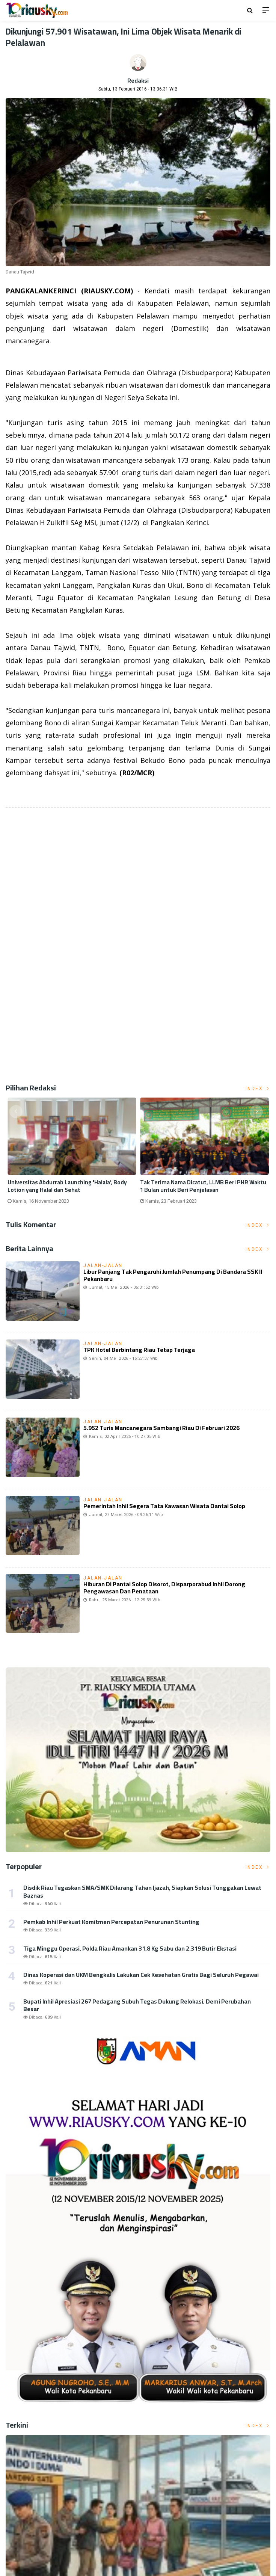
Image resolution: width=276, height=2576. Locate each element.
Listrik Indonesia (31, 791)
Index (258, 1088)
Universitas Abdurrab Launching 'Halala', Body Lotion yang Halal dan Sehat (67, 1186)
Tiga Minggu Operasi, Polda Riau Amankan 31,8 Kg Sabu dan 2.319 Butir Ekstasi (130, 1948)
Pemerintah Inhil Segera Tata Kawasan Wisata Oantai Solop (164, 1505)
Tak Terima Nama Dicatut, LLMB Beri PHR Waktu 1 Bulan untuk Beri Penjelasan (203, 1186)
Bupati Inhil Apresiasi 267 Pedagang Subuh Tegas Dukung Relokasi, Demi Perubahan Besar (137, 2005)
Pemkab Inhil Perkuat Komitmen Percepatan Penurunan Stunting (111, 1921)
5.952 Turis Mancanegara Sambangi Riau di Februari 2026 (161, 1427)
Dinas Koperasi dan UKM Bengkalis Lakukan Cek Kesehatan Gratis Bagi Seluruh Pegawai (141, 1974)
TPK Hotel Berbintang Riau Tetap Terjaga (139, 1349)
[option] (72, 1154)
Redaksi (138, 80)
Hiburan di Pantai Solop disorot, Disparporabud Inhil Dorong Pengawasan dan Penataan (164, 1587)
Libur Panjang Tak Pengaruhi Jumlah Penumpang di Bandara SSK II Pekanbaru (172, 1275)
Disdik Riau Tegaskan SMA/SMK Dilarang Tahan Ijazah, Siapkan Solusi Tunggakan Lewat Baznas (142, 1891)
